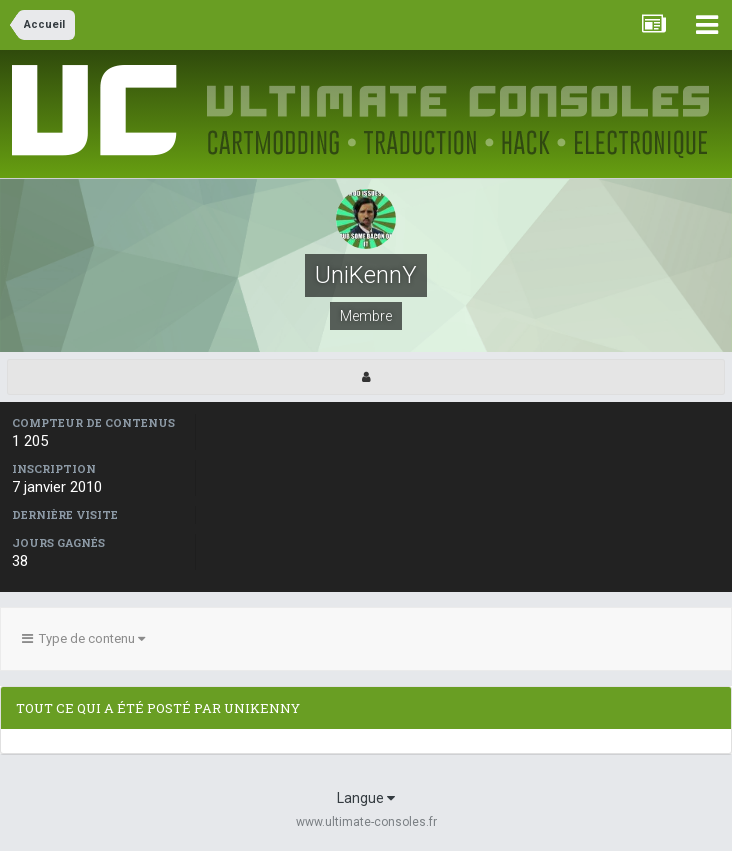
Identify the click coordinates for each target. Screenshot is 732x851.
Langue (366, 798)
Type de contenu (83, 638)
